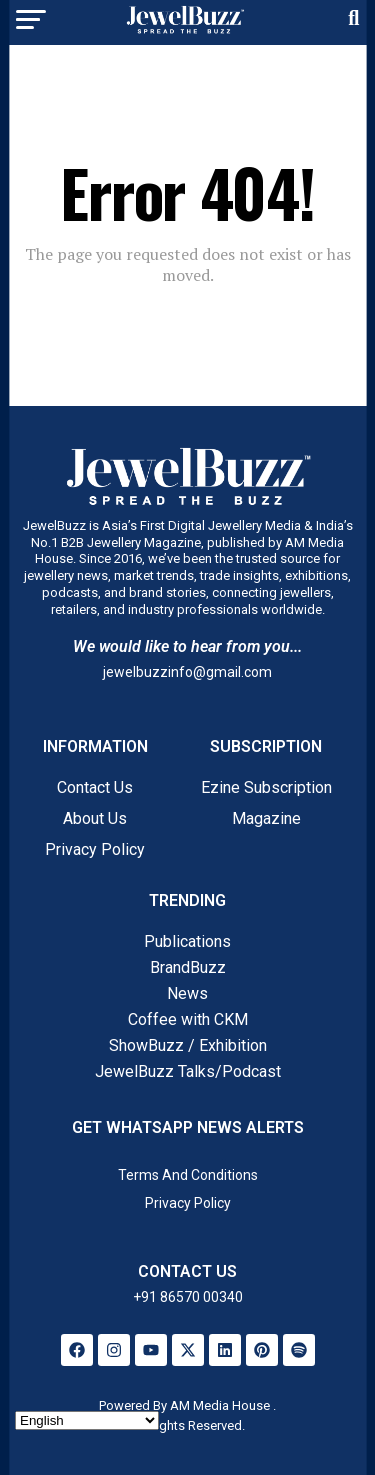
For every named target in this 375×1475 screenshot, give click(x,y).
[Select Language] (87, 1420)
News (187, 993)
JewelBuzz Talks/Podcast (188, 1071)
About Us (95, 818)
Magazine (266, 818)
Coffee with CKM (188, 1019)
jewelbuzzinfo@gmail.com (187, 672)
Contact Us (95, 787)
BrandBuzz (188, 967)
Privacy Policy (95, 849)
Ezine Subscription (266, 787)
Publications (187, 941)
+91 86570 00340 (188, 1297)
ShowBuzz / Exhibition (188, 1045)
